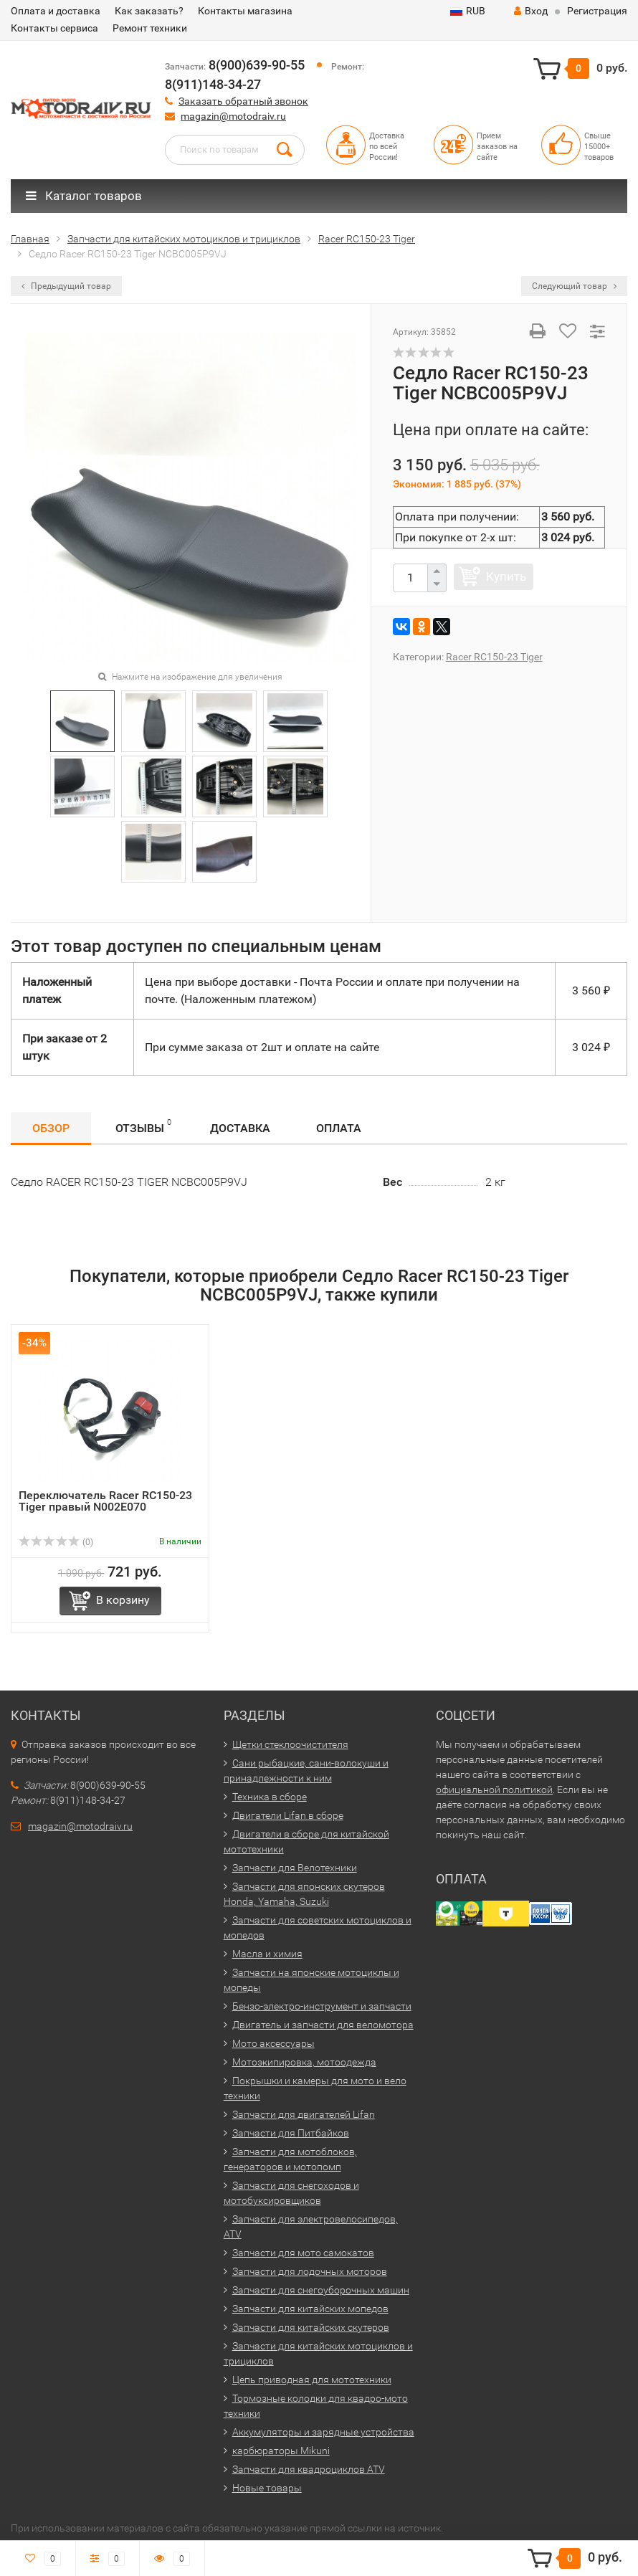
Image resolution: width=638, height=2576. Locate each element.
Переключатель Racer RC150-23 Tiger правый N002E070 (105, 1500)
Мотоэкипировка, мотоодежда (304, 2062)
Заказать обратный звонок (243, 101)
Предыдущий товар (66, 286)
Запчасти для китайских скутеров (310, 2327)
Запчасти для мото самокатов (303, 2252)
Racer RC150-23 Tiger (494, 656)
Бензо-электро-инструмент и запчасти (321, 2006)
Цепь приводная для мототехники (311, 2379)
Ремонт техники (150, 28)
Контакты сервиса (54, 28)
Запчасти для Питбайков (290, 2133)
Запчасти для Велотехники (294, 1867)
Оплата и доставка (55, 10)
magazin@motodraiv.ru (233, 116)
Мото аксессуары (273, 2043)
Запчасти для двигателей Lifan (303, 2114)
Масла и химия (267, 1953)
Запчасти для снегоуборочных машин (320, 2290)
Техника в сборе (269, 1796)
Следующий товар (574, 286)
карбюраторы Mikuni (281, 2450)
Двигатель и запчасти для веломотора (323, 2024)
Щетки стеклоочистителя (290, 1744)
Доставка (240, 1128)
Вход (531, 10)
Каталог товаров (84, 196)
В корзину (123, 1600)
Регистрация (597, 10)
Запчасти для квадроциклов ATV (308, 2469)
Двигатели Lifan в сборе (287, 1815)
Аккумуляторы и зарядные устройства (323, 2432)
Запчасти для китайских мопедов (310, 2308)
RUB (467, 10)
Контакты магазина (245, 10)
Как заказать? (149, 10)
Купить (506, 576)
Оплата (338, 1128)
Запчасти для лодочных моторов (309, 2271)
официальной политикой (494, 1789)
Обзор (51, 1128)
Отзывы (143, 1126)
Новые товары (267, 2488)
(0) (56, 1542)
